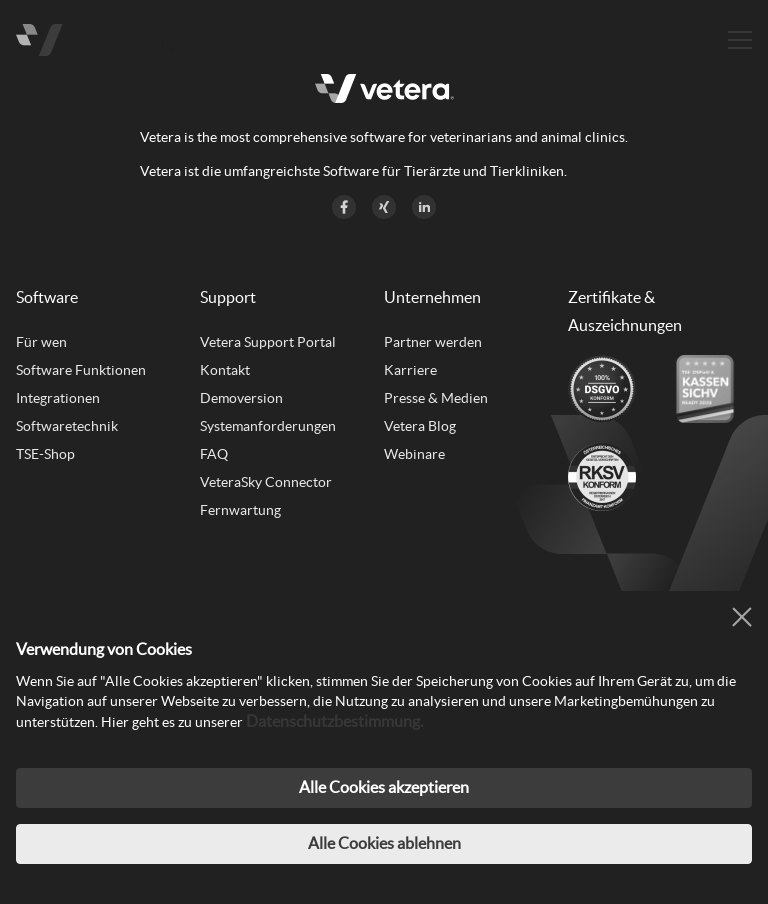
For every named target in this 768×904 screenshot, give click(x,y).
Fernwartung (240, 510)
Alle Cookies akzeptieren (384, 787)
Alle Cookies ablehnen (384, 843)
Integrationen (58, 398)
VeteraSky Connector (266, 482)
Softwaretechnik (67, 426)
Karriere (410, 370)
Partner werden (433, 342)
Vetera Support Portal (268, 342)
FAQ (214, 454)
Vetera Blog (420, 426)
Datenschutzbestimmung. (334, 721)
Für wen (41, 342)
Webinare (414, 454)
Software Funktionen (81, 370)
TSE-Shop (45, 454)
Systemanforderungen (268, 426)
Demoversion (241, 398)
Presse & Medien (436, 398)
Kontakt (225, 370)
